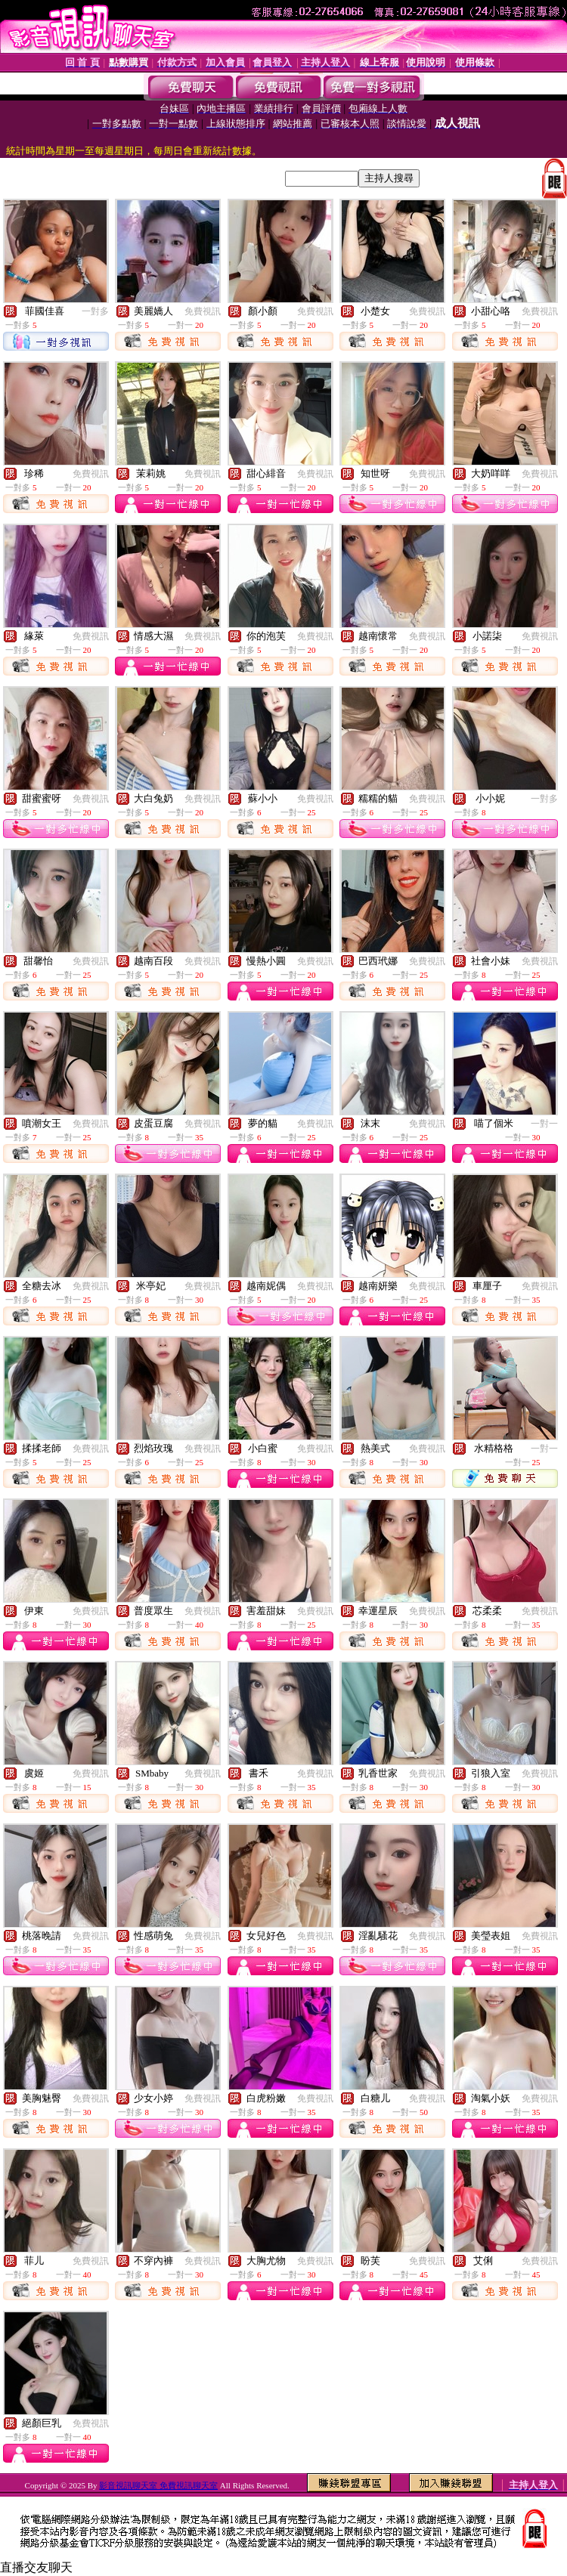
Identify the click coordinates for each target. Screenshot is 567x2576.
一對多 (95, 311)
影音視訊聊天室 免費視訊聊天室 (158, 2485)
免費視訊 (202, 311)
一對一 (544, 1123)
